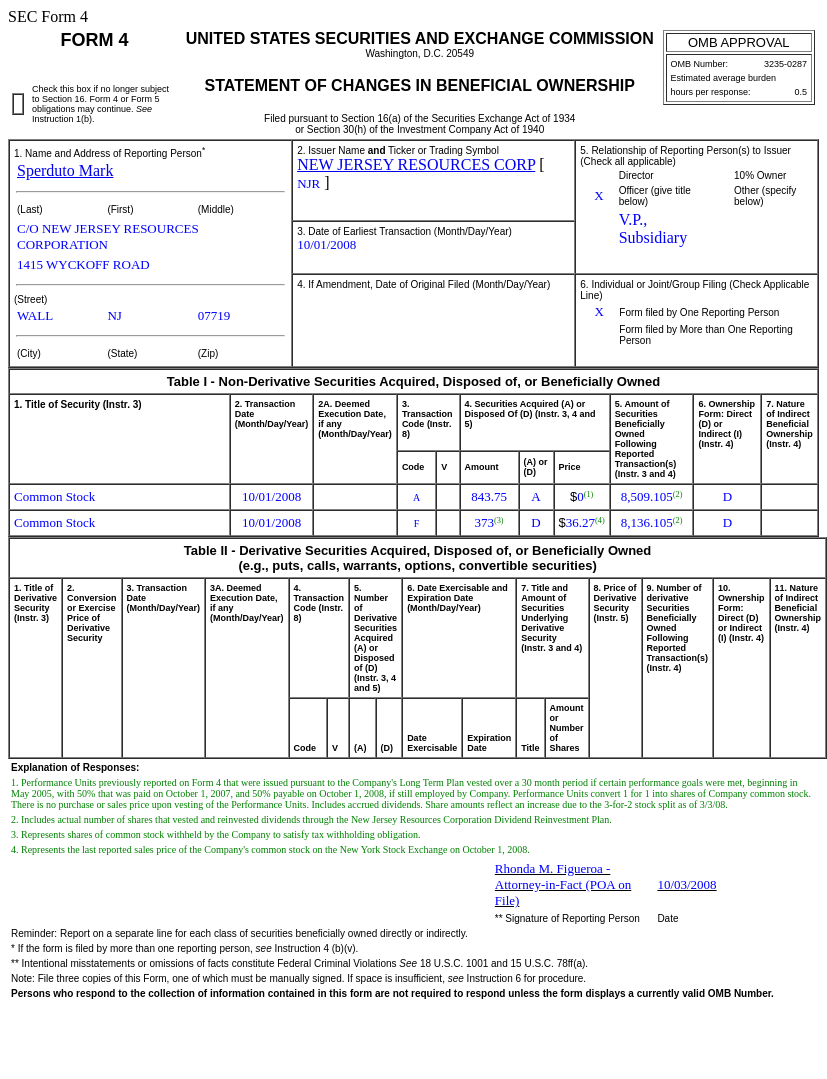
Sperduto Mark (65, 170)
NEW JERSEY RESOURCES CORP (416, 164)
